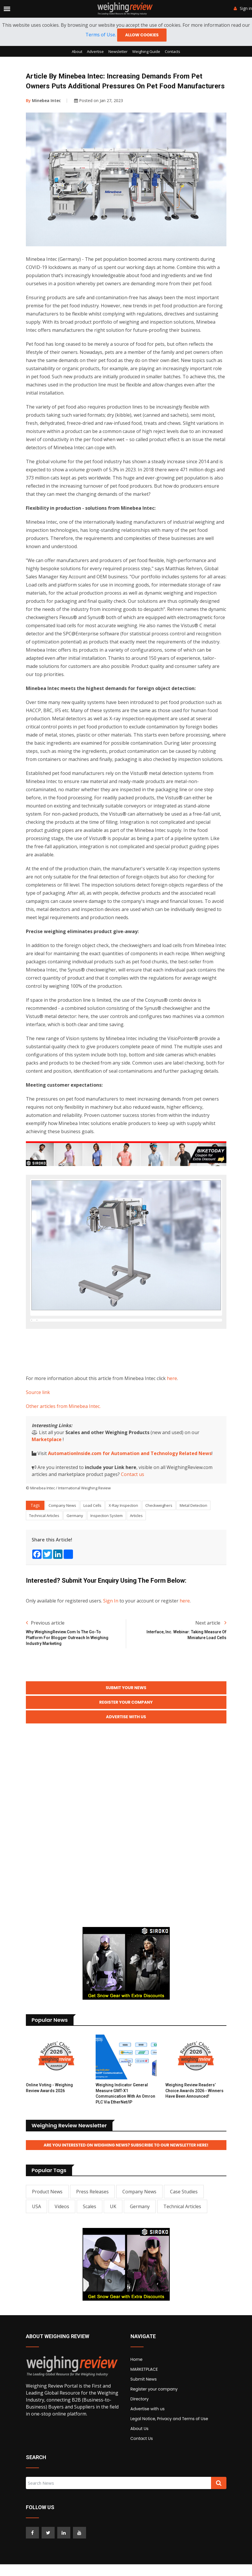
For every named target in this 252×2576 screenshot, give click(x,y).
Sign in (243, 8)
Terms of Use (100, 34)
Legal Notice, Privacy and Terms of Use (169, 2447)
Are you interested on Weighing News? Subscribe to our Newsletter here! (126, 2173)
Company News (62, 1533)
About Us (140, 2457)
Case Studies (184, 2220)
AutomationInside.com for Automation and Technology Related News (130, 1482)
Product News (47, 2220)
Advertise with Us (126, 1745)
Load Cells (92, 1533)
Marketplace (47, 1468)
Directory (140, 2427)
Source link (38, 1421)
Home (137, 2388)
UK (113, 2235)
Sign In (110, 1629)
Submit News (144, 2408)
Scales (89, 2235)
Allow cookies (141, 35)
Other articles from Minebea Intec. (63, 1434)
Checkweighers (158, 1533)
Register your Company (126, 1731)
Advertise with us (148, 2437)
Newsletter (118, 51)
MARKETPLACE (144, 2398)
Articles (136, 1544)
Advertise (95, 51)
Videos (62, 2235)
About (77, 51)
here (172, 1407)
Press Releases (92, 2220)
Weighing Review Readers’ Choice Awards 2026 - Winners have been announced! (194, 2119)
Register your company (154, 2417)
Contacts (172, 51)
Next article (210, 1651)
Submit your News (126, 1716)
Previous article (45, 1651)
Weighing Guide (146, 51)
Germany (75, 1544)
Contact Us (142, 2467)
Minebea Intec (43, 100)
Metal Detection (193, 1533)
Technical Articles (44, 1544)
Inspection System (106, 1544)
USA (36, 2235)
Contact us (132, 1503)
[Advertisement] (131, 1379)
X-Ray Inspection (123, 1533)
